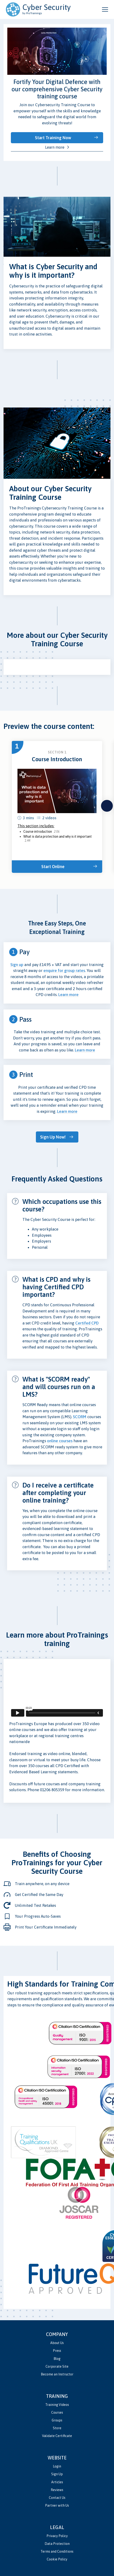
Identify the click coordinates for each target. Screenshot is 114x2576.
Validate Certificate (57, 2436)
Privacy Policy (57, 2536)
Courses (57, 2412)
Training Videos (57, 2405)
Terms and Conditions (57, 2551)
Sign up (16, 964)
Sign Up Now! (53, 1137)
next (107, 806)
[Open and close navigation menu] (105, 9)
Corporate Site (57, 2366)
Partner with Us (57, 2505)
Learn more (54, 147)
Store (57, 2428)
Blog (57, 2359)
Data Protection (57, 2544)
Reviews (57, 2490)
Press (57, 2351)
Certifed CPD (87, 1323)
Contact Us (57, 2498)
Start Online (52, 866)
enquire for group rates (64, 970)
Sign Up (57, 2474)
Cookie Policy (57, 2559)
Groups (57, 2420)
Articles (57, 2482)
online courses (59, 1440)
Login (57, 2466)
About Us (57, 2343)
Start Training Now (53, 137)
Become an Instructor (57, 2374)
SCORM (79, 1416)
